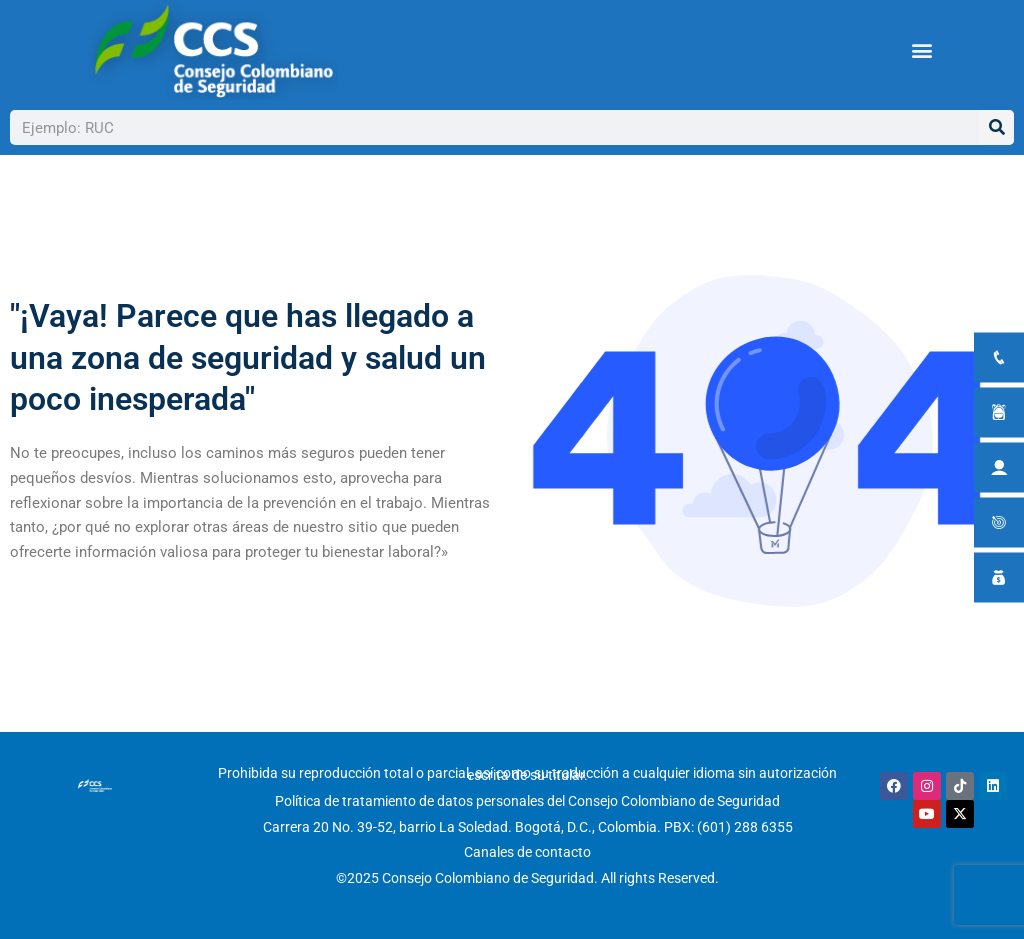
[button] (921, 50)
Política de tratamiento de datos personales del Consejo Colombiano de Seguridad (527, 801)
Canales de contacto (527, 852)
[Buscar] (996, 127)
